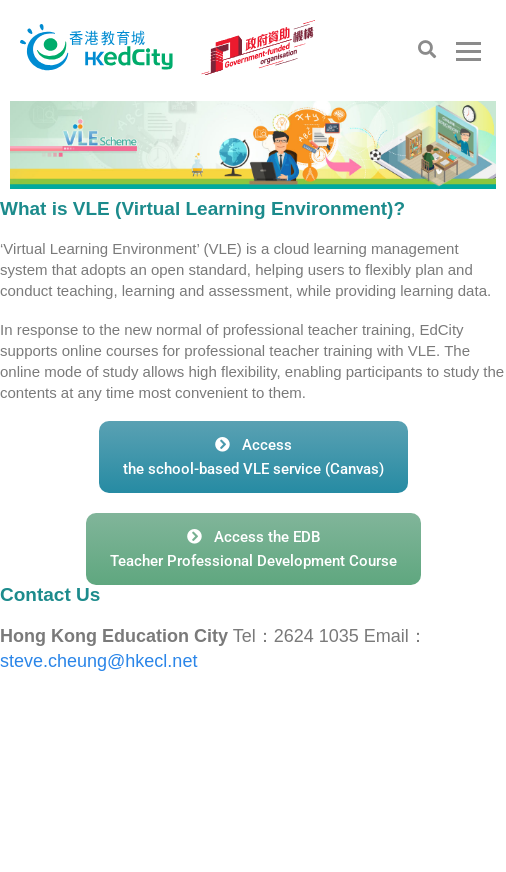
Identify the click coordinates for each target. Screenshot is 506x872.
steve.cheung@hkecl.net (98, 661)
